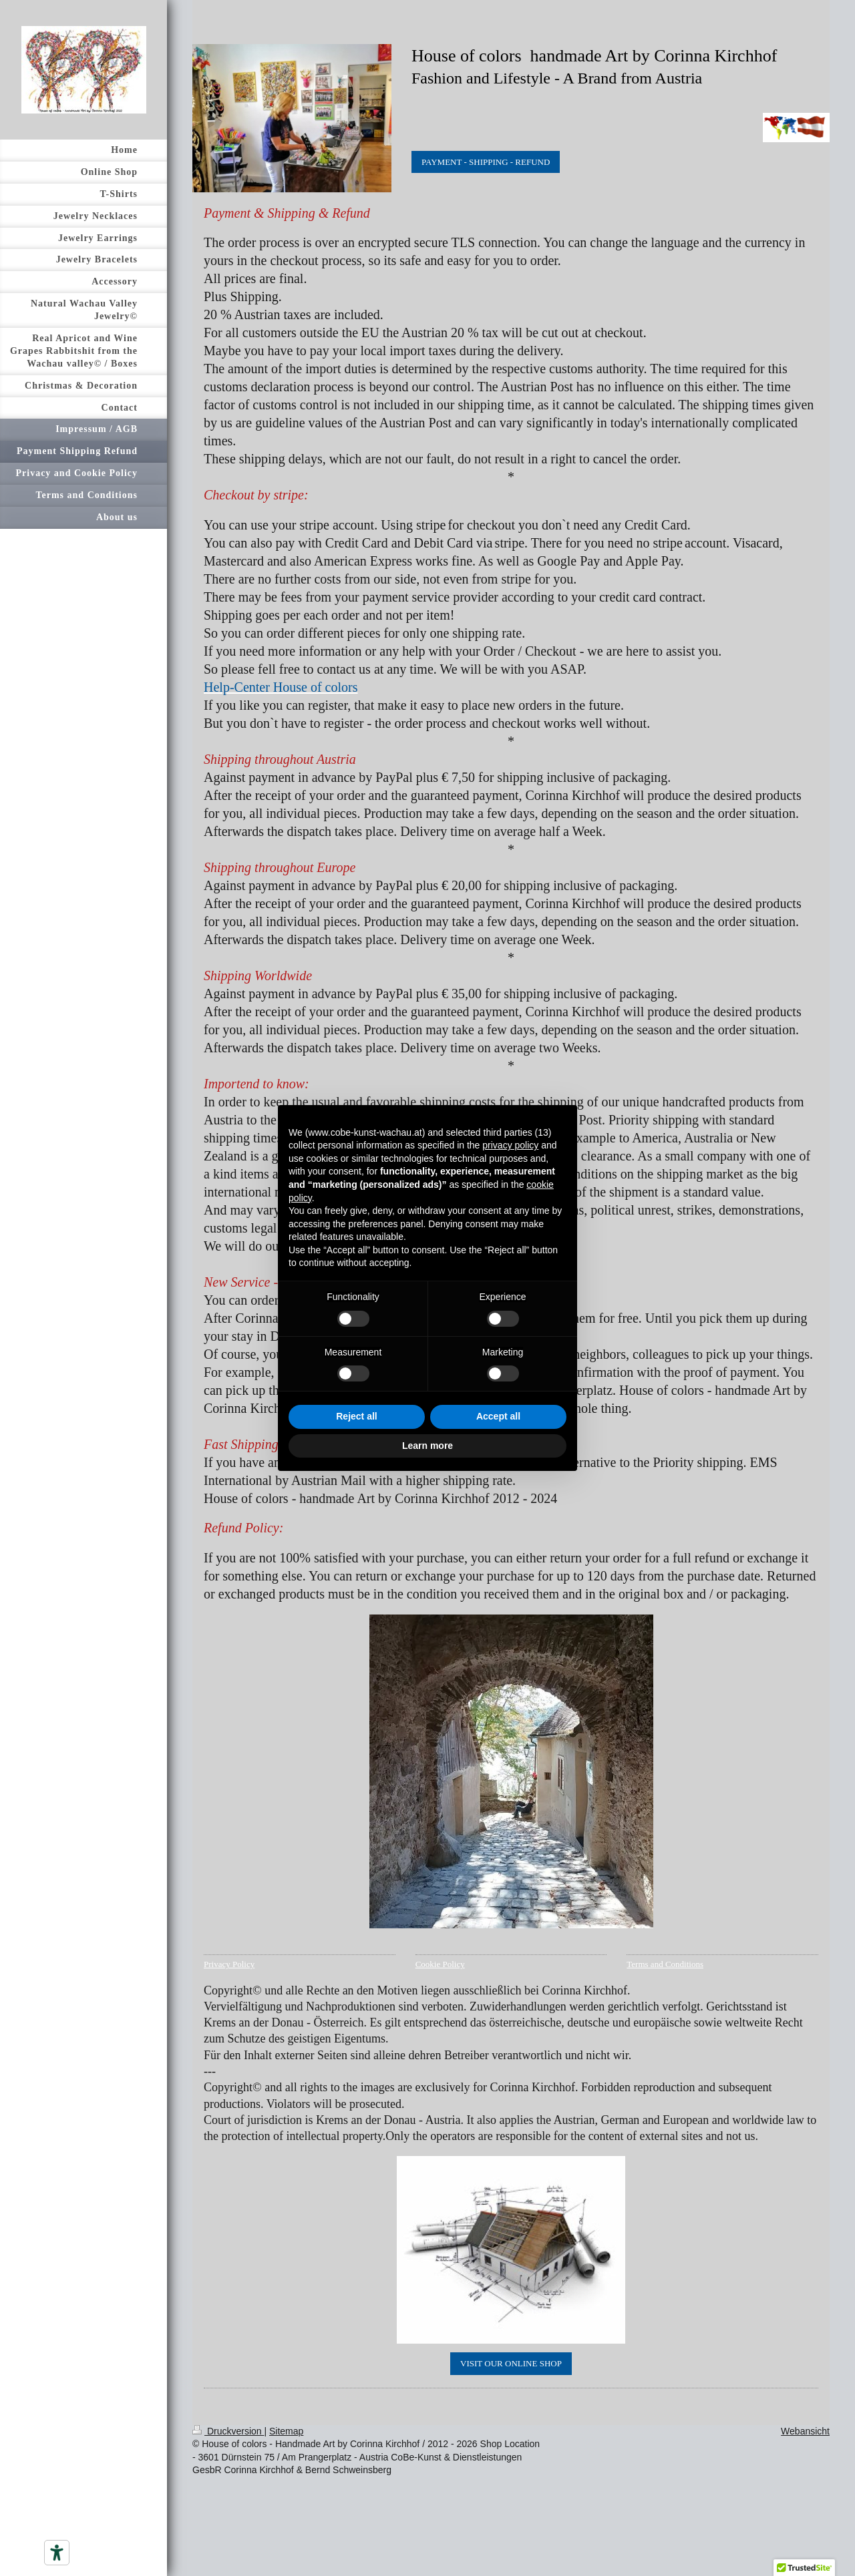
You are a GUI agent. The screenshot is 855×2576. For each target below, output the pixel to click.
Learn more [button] (427, 1445)
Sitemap (286, 2431)
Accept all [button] (498, 1416)
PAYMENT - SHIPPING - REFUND (485, 162)
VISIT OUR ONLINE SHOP (511, 2363)
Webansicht (805, 2431)
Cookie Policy (440, 1964)
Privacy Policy (229, 1964)
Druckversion (228, 2431)
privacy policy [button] (510, 1145)
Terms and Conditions (665, 1964)
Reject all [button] (356, 1416)
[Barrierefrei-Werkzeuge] (56, 2552)
